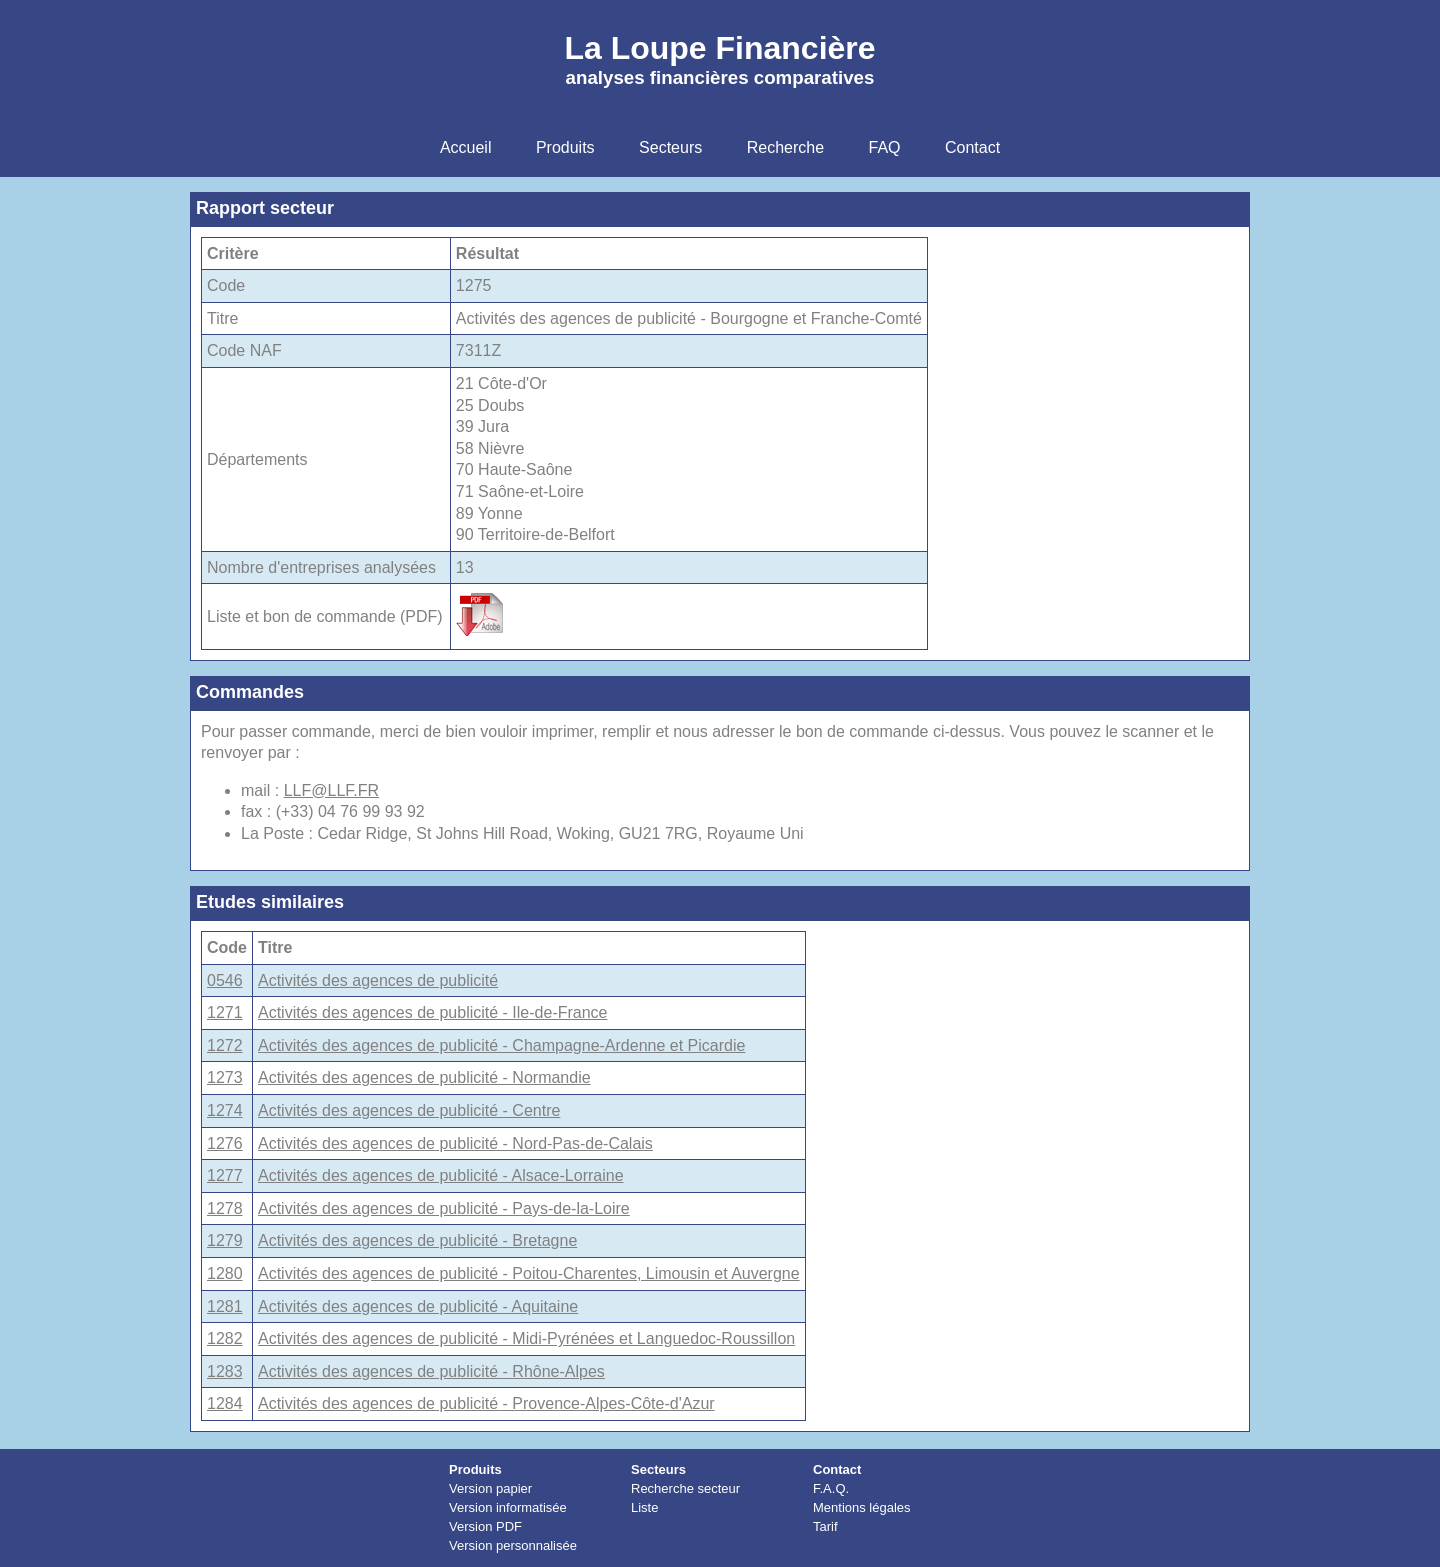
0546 (225, 980)
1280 (225, 1273)
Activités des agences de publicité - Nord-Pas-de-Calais (455, 1143)
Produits (475, 1469)
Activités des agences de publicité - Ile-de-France (433, 1012)
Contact (837, 1469)
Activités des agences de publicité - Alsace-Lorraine (441, 1175)
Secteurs (658, 1469)
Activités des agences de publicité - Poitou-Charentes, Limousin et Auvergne (529, 1273)
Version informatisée (508, 1507)
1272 (225, 1045)
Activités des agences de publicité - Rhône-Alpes (431, 1371)
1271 (225, 1012)
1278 (225, 1208)
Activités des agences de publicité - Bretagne (417, 1240)
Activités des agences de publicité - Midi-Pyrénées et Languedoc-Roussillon (526, 1338)
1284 (225, 1403)
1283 (225, 1371)
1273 (225, 1077)
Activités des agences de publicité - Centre (409, 1110)
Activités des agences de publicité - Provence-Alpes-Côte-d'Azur (486, 1403)
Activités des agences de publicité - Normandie (424, 1077)
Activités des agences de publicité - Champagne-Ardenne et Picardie (501, 1045)
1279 (225, 1240)
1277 (225, 1175)
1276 (225, 1143)
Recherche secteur (685, 1488)
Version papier (490, 1488)
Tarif (825, 1526)
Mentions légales (862, 1507)
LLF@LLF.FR (331, 790)
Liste (644, 1507)
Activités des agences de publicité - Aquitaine (418, 1306)
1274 (225, 1110)
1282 (225, 1338)
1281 (225, 1306)
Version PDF (485, 1526)
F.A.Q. (831, 1488)
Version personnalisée (513, 1545)
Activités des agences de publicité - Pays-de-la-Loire (444, 1208)
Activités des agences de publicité (378, 980)
